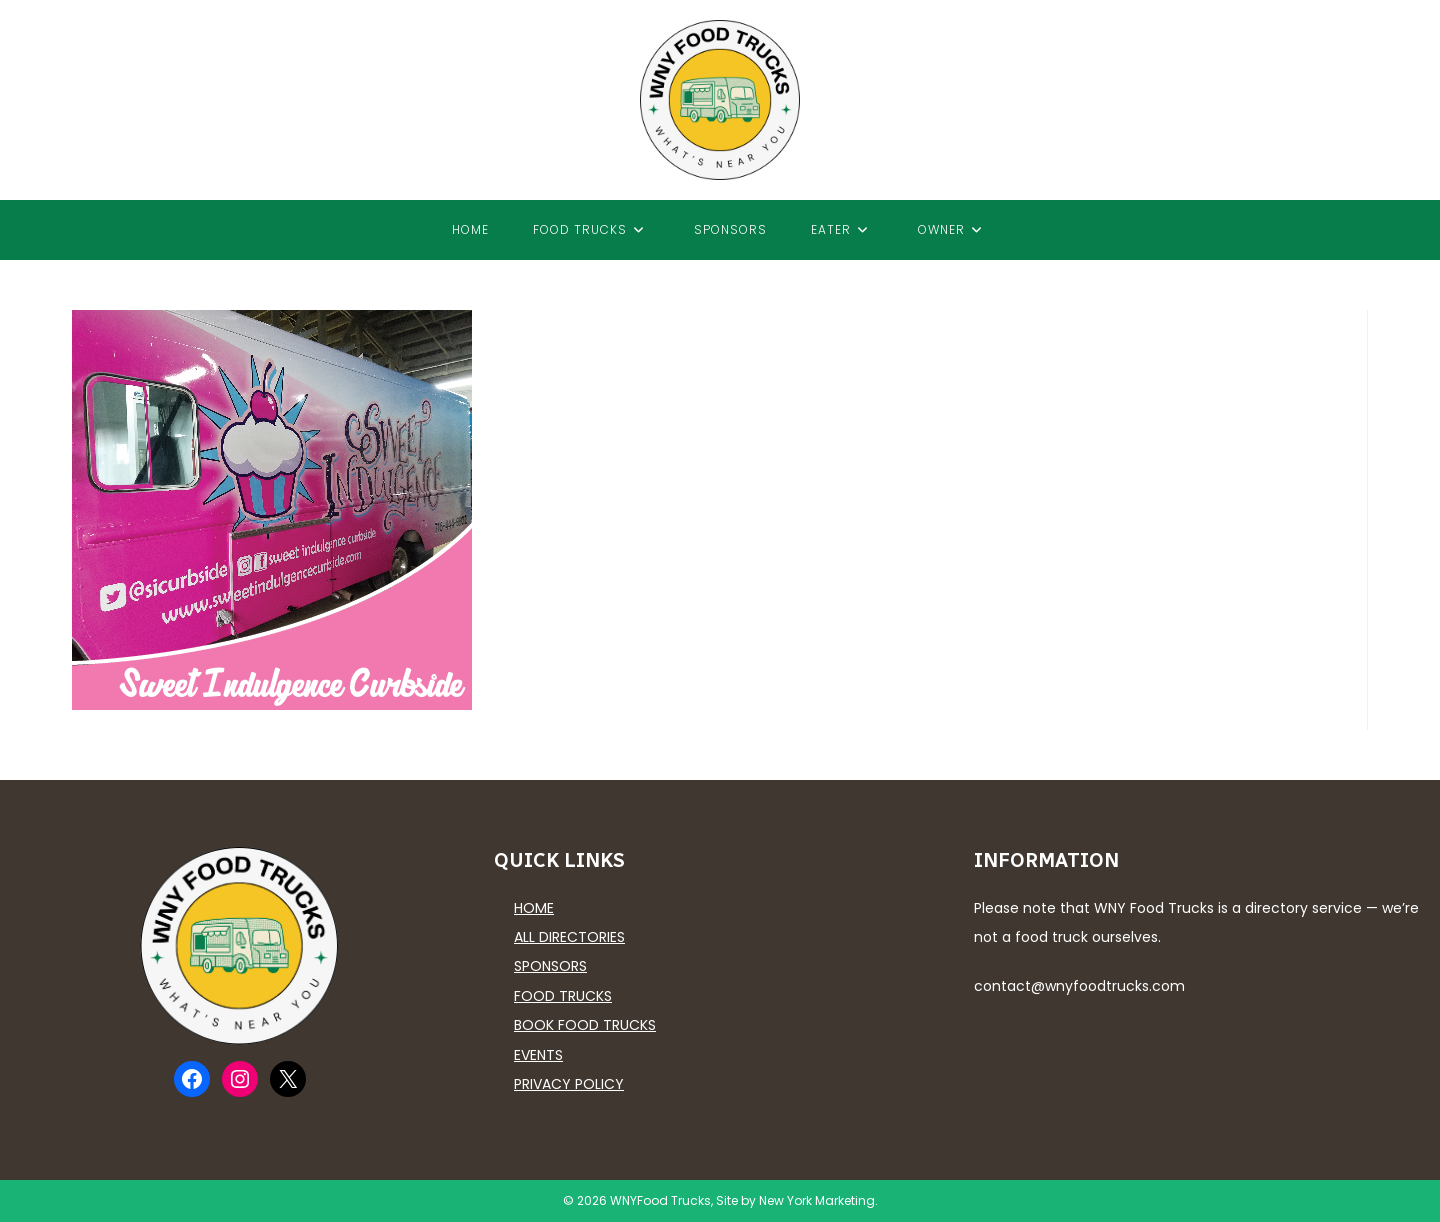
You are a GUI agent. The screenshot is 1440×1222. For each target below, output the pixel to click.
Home (534, 908)
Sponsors (550, 966)
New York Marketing (817, 1200)
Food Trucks (563, 996)
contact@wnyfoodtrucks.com (1079, 986)
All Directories (569, 937)
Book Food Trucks (585, 1025)
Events (538, 1055)
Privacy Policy (569, 1084)
